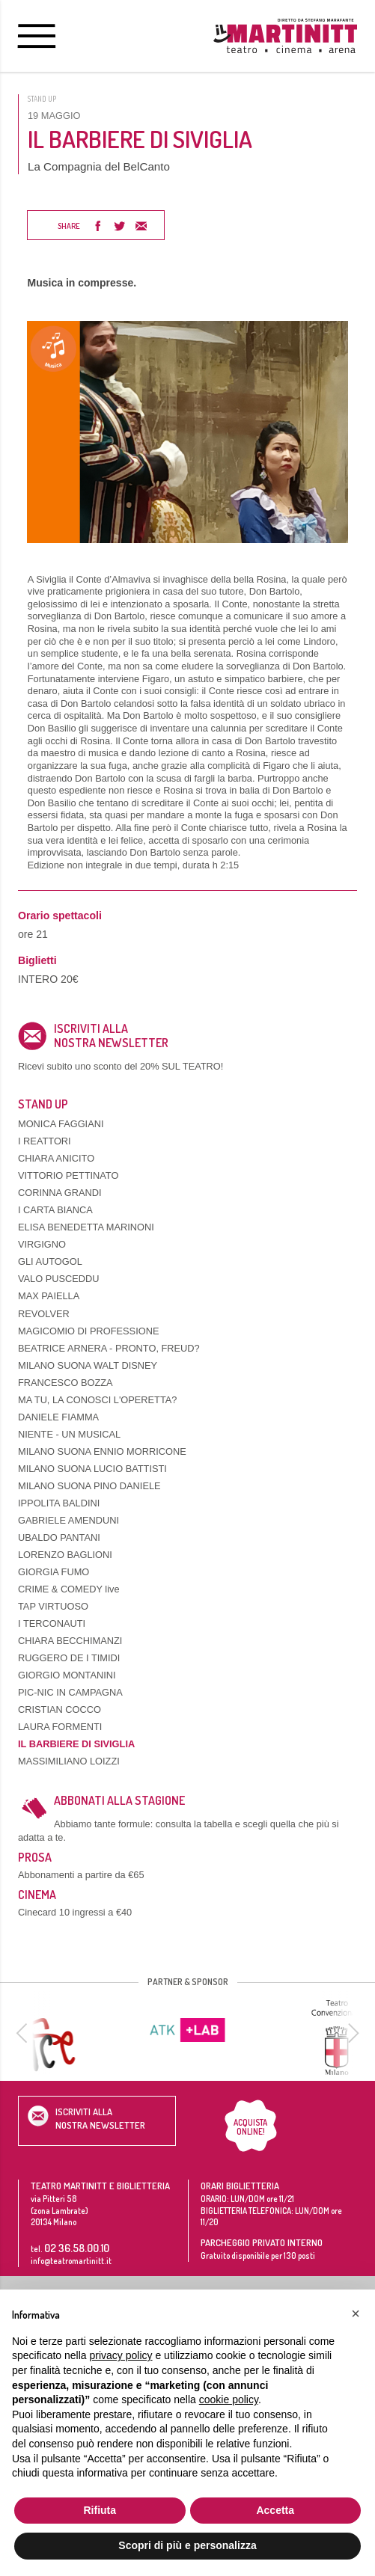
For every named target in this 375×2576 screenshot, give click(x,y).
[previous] (23, 2033)
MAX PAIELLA (48, 1295)
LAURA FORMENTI (60, 1726)
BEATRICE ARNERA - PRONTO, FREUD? (109, 1348)
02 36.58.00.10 (76, 2247)
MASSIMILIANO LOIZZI (69, 1761)
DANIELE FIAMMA (58, 1417)
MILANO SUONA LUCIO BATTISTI (92, 1468)
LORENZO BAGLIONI (65, 1554)
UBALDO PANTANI (59, 1537)
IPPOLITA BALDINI (59, 1503)
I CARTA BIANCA (55, 1209)
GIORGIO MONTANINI (67, 1675)
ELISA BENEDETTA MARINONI (86, 1227)
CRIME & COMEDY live (69, 1589)
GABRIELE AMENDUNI (68, 1520)
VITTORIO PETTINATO (68, 1175)
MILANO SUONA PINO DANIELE (89, 1485)
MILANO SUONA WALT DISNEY (87, 1365)
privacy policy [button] (121, 2355)
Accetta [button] (275, 2510)
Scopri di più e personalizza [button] (187, 2545)
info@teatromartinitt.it (71, 2260)
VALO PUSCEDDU (59, 1278)
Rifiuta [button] (99, 2510)
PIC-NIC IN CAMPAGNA (70, 1692)
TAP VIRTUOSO (53, 1606)
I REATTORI (44, 1141)
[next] (351, 2033)
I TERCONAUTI (51, 1623)
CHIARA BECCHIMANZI (70, 1640)
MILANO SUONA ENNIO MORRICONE (102, 1451)
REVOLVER (44, 1313)
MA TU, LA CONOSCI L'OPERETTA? (97, 1399)
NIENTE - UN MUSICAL (69, 1434)
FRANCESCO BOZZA (65, 1382)
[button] (356, 2313)
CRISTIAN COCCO (59, 1709)
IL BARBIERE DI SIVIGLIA (76, 1743)
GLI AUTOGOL (50, 1261)
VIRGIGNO (42, 1244)
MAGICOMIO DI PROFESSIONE (88, 1331)
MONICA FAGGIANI (60, 1123)
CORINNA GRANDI (60, 1192)
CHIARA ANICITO (56, 1158)
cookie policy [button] (228, 2399)
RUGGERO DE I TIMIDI (69, 1657)
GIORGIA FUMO (53, 1571)
